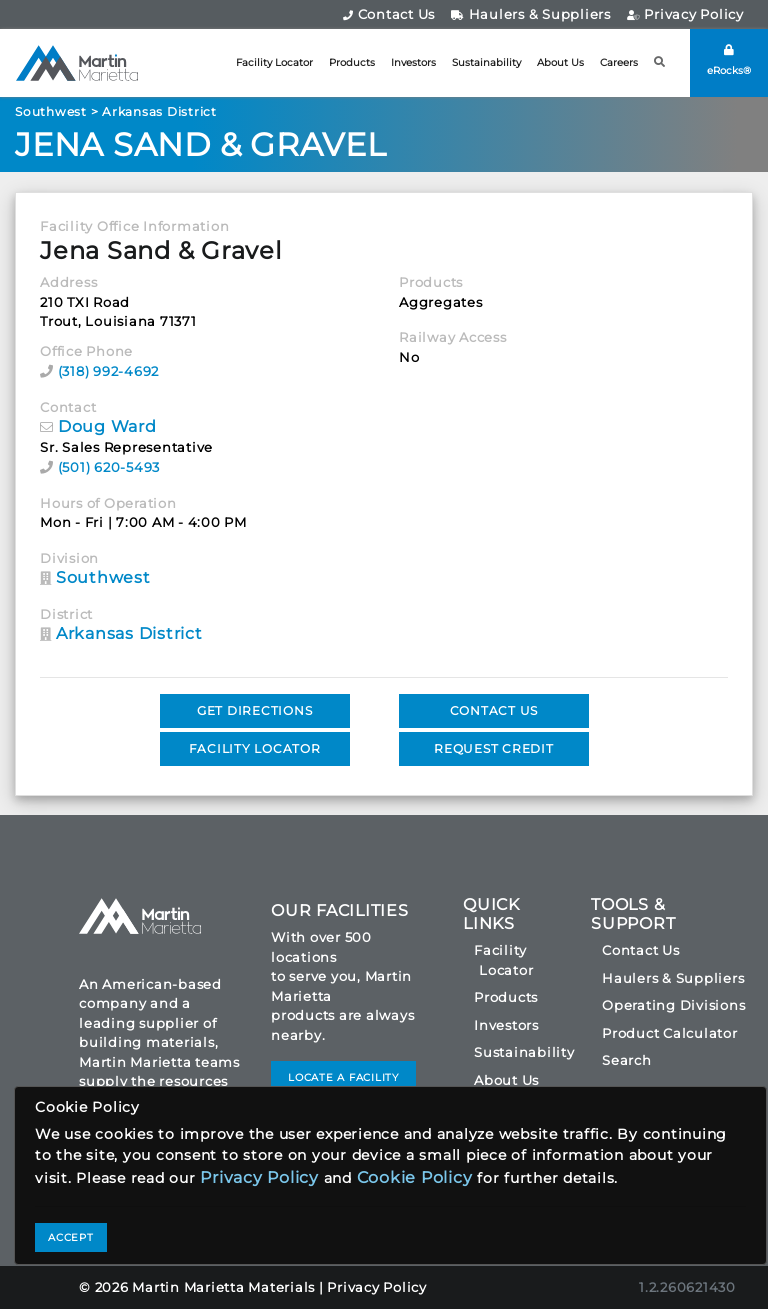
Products (352, 62)
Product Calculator (670, 1033)
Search (627, 1060)
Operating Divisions (673, 1005)
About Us (560, 62)
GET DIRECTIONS (255, 710)
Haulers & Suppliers (531, 14)
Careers (619, 62)
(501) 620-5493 (109, 467)
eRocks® (729, 60)
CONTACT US (494, 710)
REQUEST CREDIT (494, 748)
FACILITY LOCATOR (255, 748)
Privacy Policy (685, 14)
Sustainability (486, 62)
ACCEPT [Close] (71, 1237)
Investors (413, 62)
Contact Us (389, 14)
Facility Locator (274, 62)
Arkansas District (159, 111)
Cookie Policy (415, 1177)
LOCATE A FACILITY (343, 1077)
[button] (660, 62)
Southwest (51, 111)
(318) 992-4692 (109, 371)
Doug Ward (107, 426)
